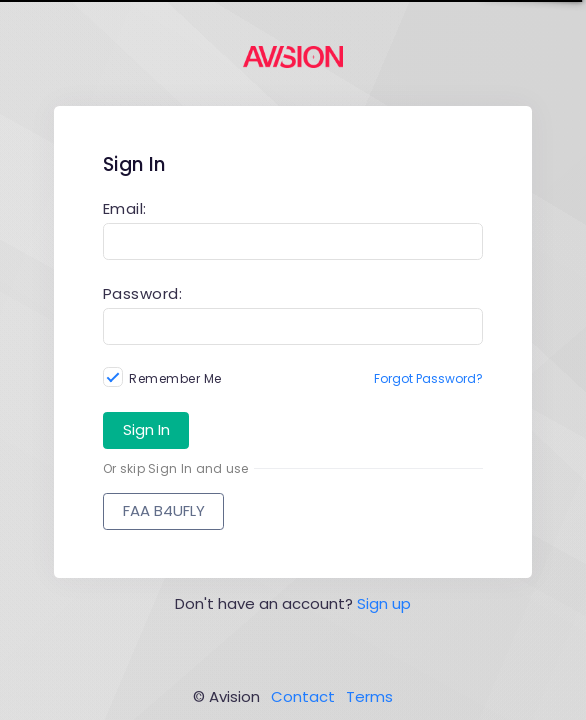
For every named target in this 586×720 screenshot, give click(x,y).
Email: (125, 208)
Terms (369, 696)
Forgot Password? (428, 378)
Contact (303, 696)
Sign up (384, 603)
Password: (143, 293)
